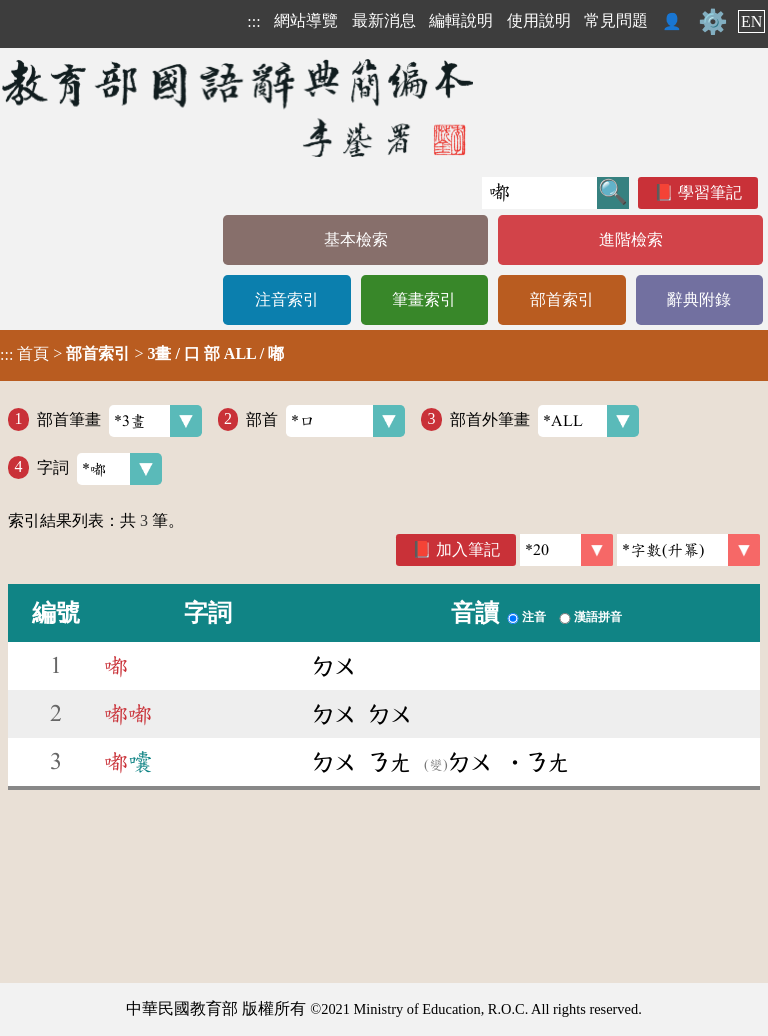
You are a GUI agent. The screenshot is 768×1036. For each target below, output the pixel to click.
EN (751, 21)
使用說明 (539, 20)
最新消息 (384, 20)
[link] (688, 550)
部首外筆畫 (544, 421)
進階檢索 (631, 239)
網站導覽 (306, 20)
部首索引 (562, 299)
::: (253, 21)
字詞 (99, 469)
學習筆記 (710, 192)
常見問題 (616, 20)
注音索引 (287, 299)
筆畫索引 (424, 299)
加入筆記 (468, 549)
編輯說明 (461, 20)
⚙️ (713, 22)
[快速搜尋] (539, 193)
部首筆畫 (119, 421)
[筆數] (566, 550)
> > (142, 354)
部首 (325, 421)
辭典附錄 (699, 299)
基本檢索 (356, 239)
